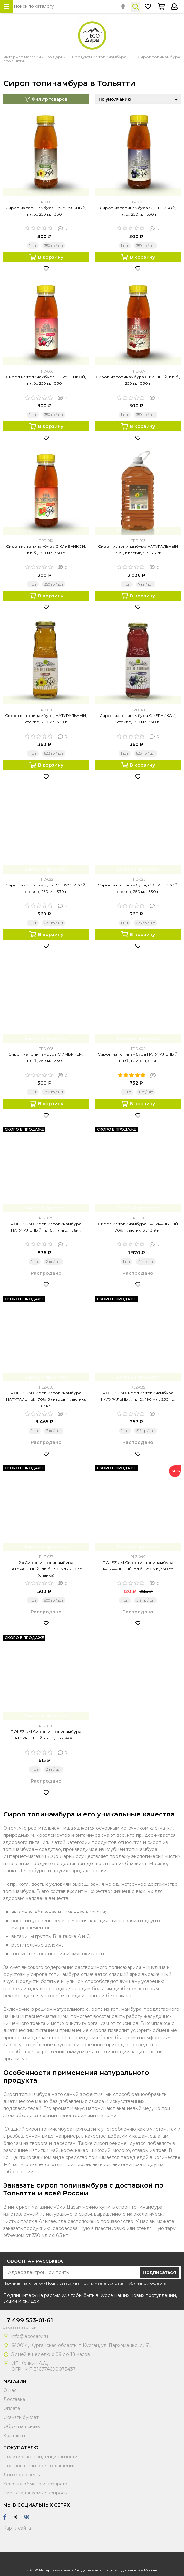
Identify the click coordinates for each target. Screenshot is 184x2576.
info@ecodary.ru (29, 2336)
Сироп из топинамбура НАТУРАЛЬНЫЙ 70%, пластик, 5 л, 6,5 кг (138, 549)
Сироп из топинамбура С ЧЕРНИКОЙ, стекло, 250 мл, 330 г (138, 718)
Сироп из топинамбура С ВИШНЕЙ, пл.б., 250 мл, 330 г (138, 380)
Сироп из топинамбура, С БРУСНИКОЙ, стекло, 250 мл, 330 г (45, 888)
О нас (9, 2390)
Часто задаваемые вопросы (35, 2493)
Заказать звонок (19, 2327)
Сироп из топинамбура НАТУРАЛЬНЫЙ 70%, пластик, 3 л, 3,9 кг (138, 1227)
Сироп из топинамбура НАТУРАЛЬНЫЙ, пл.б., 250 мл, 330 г (45, 211)
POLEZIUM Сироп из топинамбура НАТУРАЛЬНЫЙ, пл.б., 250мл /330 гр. (138, 1565)
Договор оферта (22, 2475)
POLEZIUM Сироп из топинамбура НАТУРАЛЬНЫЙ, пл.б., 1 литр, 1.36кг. (46, 1227)
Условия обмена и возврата (35, 2484)
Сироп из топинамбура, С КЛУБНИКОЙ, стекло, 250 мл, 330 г (138, 888)
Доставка (14, 2399)
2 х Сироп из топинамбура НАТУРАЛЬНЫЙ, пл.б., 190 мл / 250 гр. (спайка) (46, 1569)
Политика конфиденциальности (40, 2457)
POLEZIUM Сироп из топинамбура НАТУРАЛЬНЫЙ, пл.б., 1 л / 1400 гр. (46, 1734)
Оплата (11, 2408)
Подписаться (159, 2272)
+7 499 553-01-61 (28, 2320)
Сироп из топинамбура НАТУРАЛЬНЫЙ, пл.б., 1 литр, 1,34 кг (138, 1057)
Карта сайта (17, 2528)
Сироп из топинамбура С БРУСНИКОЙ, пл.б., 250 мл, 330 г (46, 380)
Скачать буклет (21, 2417)
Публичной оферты (146, 2283)
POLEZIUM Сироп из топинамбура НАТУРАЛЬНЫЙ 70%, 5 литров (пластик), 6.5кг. (46, 1399)
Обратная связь (21, 2426)
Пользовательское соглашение (39, 2466)
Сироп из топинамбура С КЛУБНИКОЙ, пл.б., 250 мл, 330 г (46, 549)
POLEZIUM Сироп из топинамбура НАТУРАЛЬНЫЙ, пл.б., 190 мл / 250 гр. (138, 1396)
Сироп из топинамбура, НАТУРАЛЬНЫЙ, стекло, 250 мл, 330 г (46, 718)
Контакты (14, 2435)
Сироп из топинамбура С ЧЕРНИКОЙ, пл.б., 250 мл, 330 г (138, 211)
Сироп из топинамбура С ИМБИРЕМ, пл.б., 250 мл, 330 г (45, 1057)
